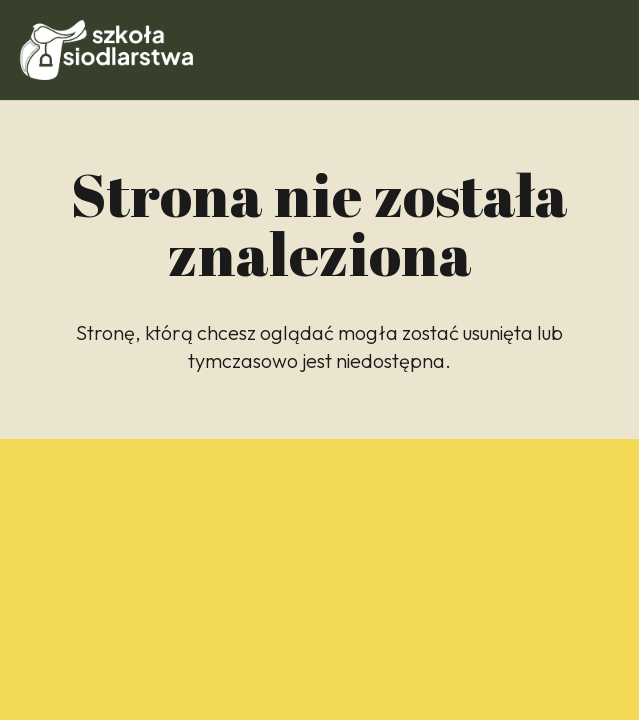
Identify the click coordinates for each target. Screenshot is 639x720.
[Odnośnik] (106, 50)
